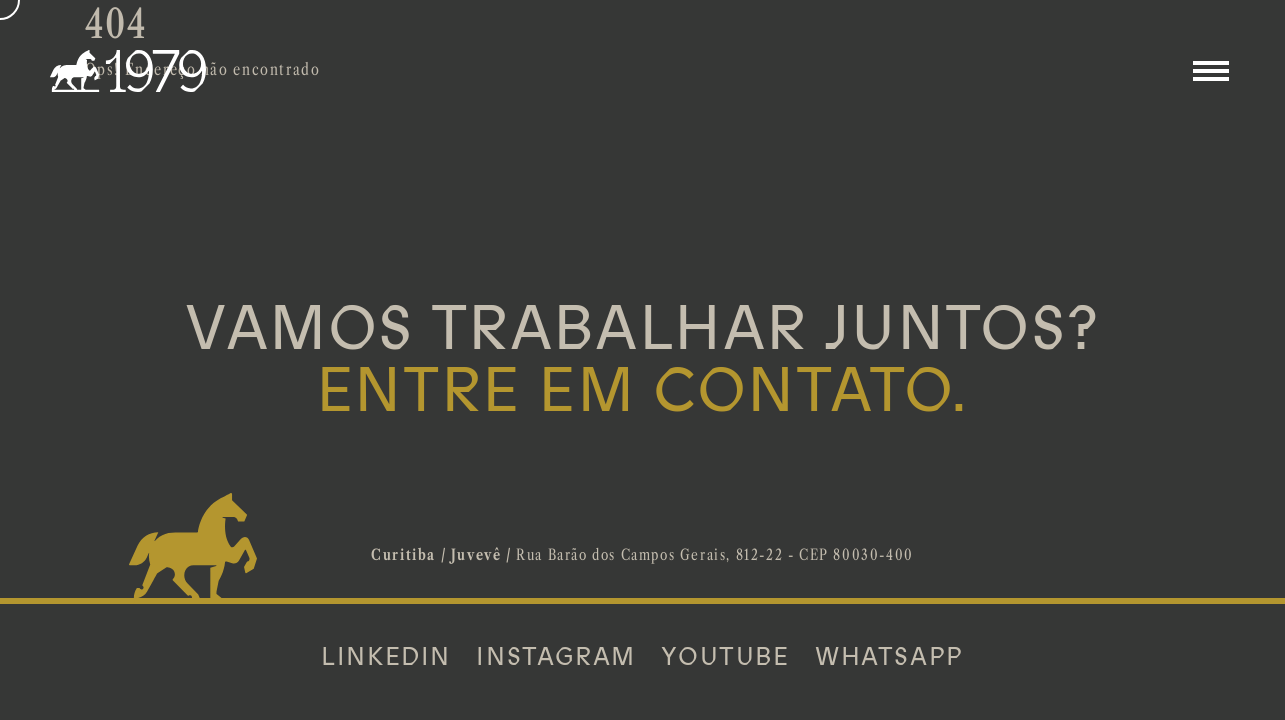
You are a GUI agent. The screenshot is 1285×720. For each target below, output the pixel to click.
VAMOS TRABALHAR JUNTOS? (642, 360)
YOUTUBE (725, 657)
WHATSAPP (889, 657)
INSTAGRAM (555, 657)
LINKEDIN (386, 657)
